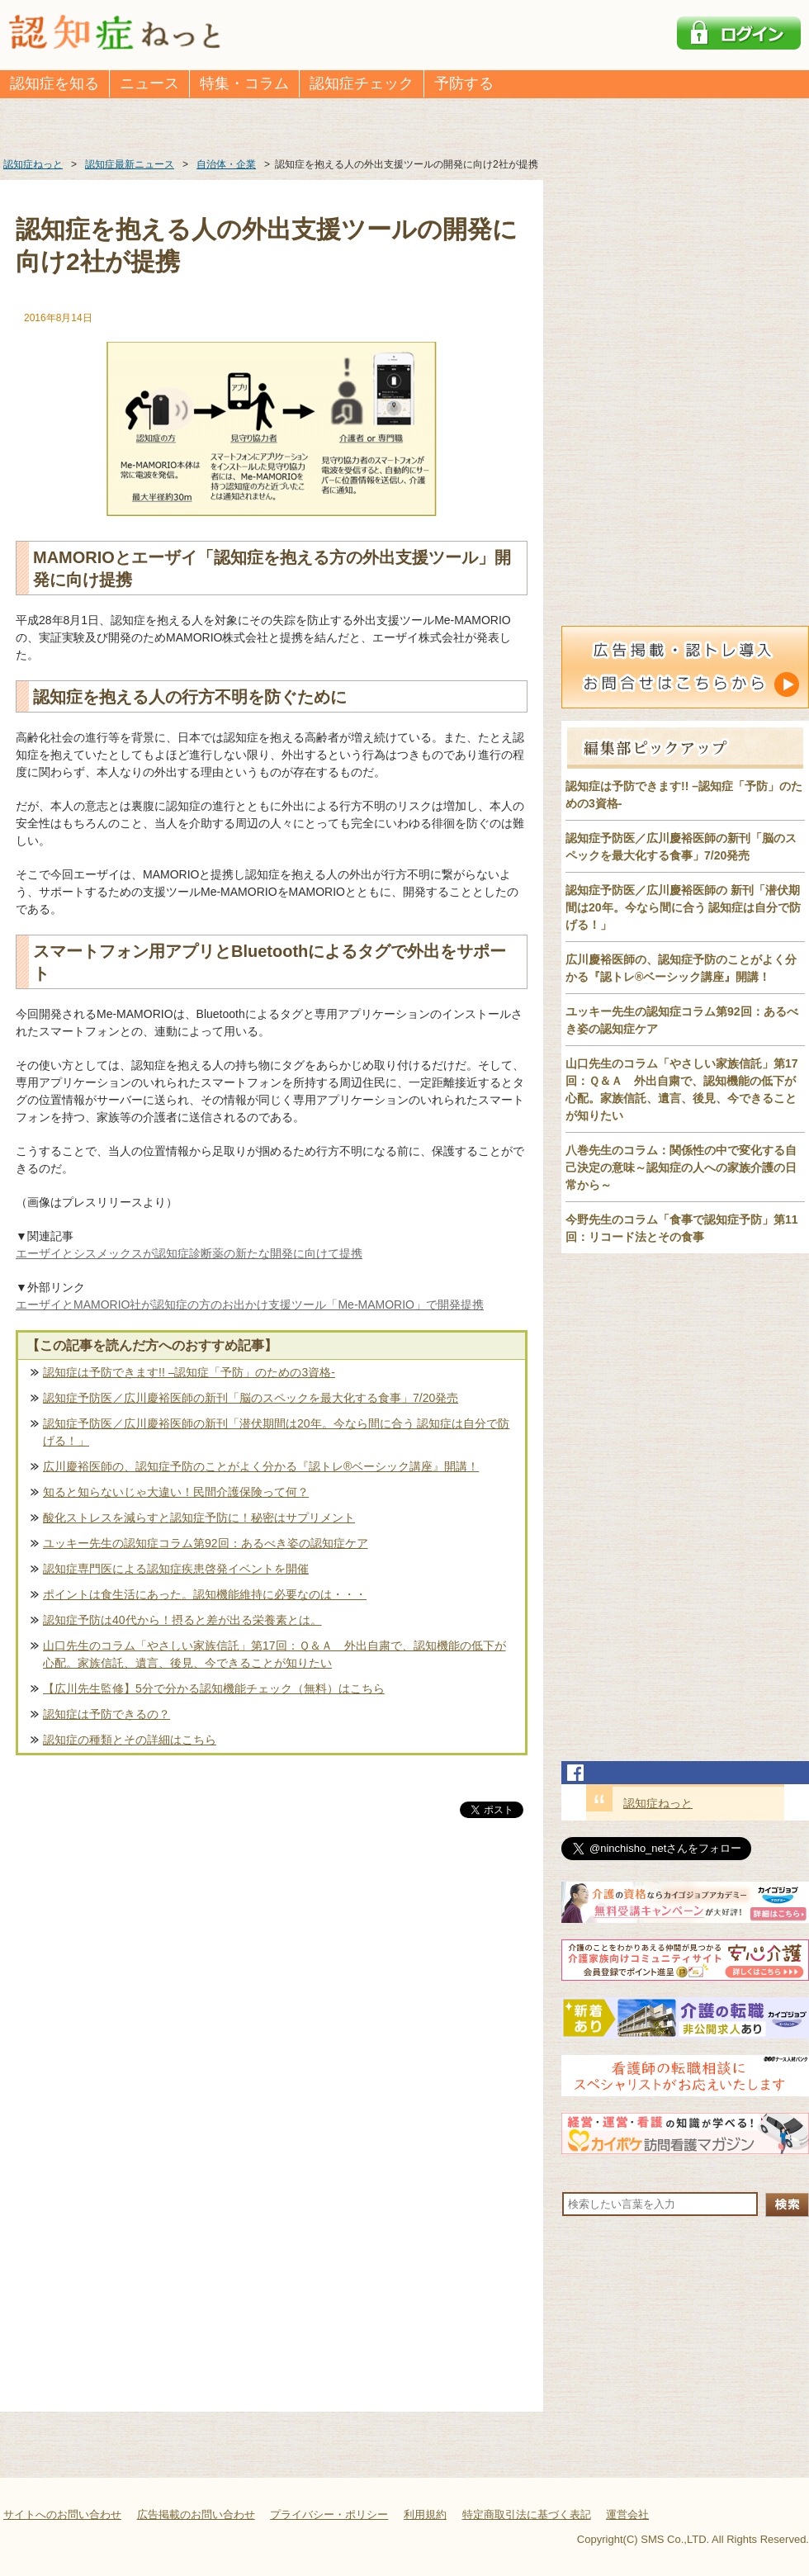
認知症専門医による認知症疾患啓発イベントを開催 (176, 1568)
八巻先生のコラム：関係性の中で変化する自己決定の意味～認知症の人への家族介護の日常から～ (681, 1167)
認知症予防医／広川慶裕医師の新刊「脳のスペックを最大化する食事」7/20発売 (250, 1397)
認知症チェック (362, 83)
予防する (464, 83)
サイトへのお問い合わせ (62, 2514)
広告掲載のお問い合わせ (196, 2514)
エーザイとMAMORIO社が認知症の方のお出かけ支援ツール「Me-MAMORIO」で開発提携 (250, 1304)
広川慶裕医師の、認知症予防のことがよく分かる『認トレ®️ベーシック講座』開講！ (261, 1466)
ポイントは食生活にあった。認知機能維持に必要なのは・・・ (205, 1594)
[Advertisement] (272, 1993)
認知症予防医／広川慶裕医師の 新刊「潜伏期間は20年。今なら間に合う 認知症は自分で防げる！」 (683, 907)
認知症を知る (54, 83)
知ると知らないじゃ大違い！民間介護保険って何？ (176, 1492)
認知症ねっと (658, 1803)
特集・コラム (244, 83)
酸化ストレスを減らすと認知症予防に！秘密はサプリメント (199, 1517)
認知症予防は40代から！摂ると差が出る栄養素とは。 (182, 1620)
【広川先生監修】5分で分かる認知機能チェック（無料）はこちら (214, 1688)
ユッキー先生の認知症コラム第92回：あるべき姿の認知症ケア (205, 1543)
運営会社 (627, 2514)
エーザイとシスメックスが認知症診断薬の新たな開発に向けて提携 (189, 1253)
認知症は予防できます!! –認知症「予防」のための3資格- (189, 1372)
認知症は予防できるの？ (106, 1714)
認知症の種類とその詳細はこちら (129, 1739)
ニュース (149, 83)
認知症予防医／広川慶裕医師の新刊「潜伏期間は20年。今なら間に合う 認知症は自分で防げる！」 (276, 1432)
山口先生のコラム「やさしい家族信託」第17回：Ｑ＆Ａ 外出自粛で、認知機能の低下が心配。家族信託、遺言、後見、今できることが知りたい (274, 1654)
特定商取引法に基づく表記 (526, 2514)
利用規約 (425, 2514)
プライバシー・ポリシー (329, 2514)
